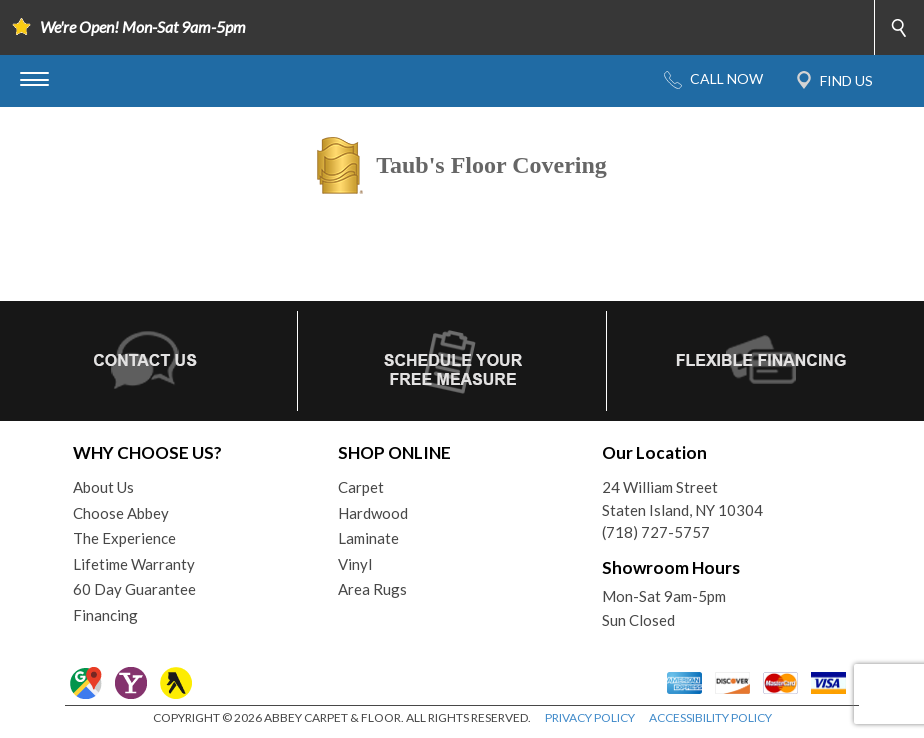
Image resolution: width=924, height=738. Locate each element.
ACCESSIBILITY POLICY (710, 717)
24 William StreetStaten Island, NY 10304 (682, 498)
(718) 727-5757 (656, 532)
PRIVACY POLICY (590, 717)
